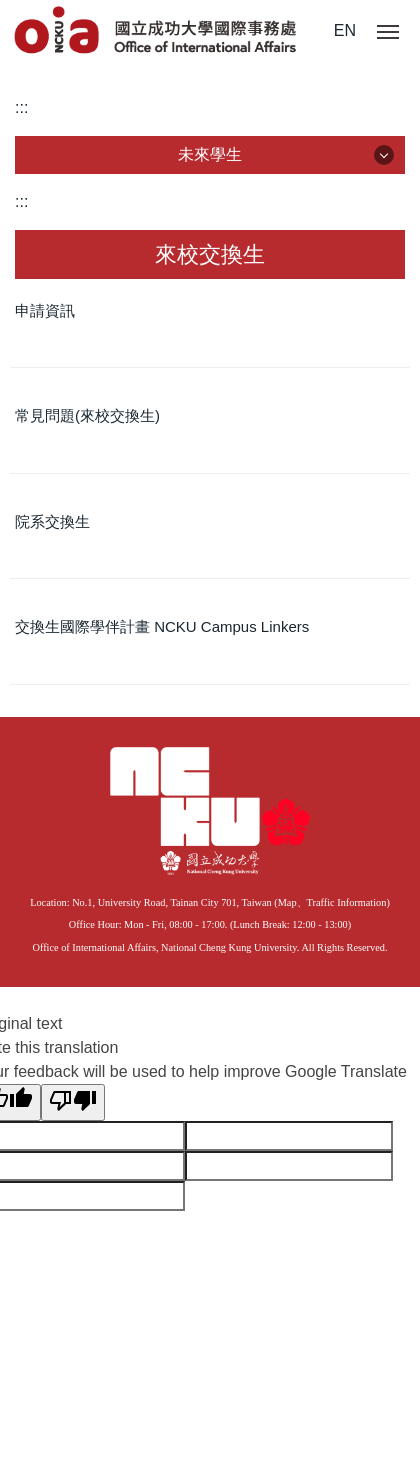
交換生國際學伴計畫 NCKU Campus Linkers (162, 626)
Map (287, 902)
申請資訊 (45, 310)
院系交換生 (52, 521)
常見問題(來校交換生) (87, 415)
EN (345, 30)
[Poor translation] (73, 1102)
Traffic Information (347, 902)
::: (21, 107)
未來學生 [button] (210, 154)
